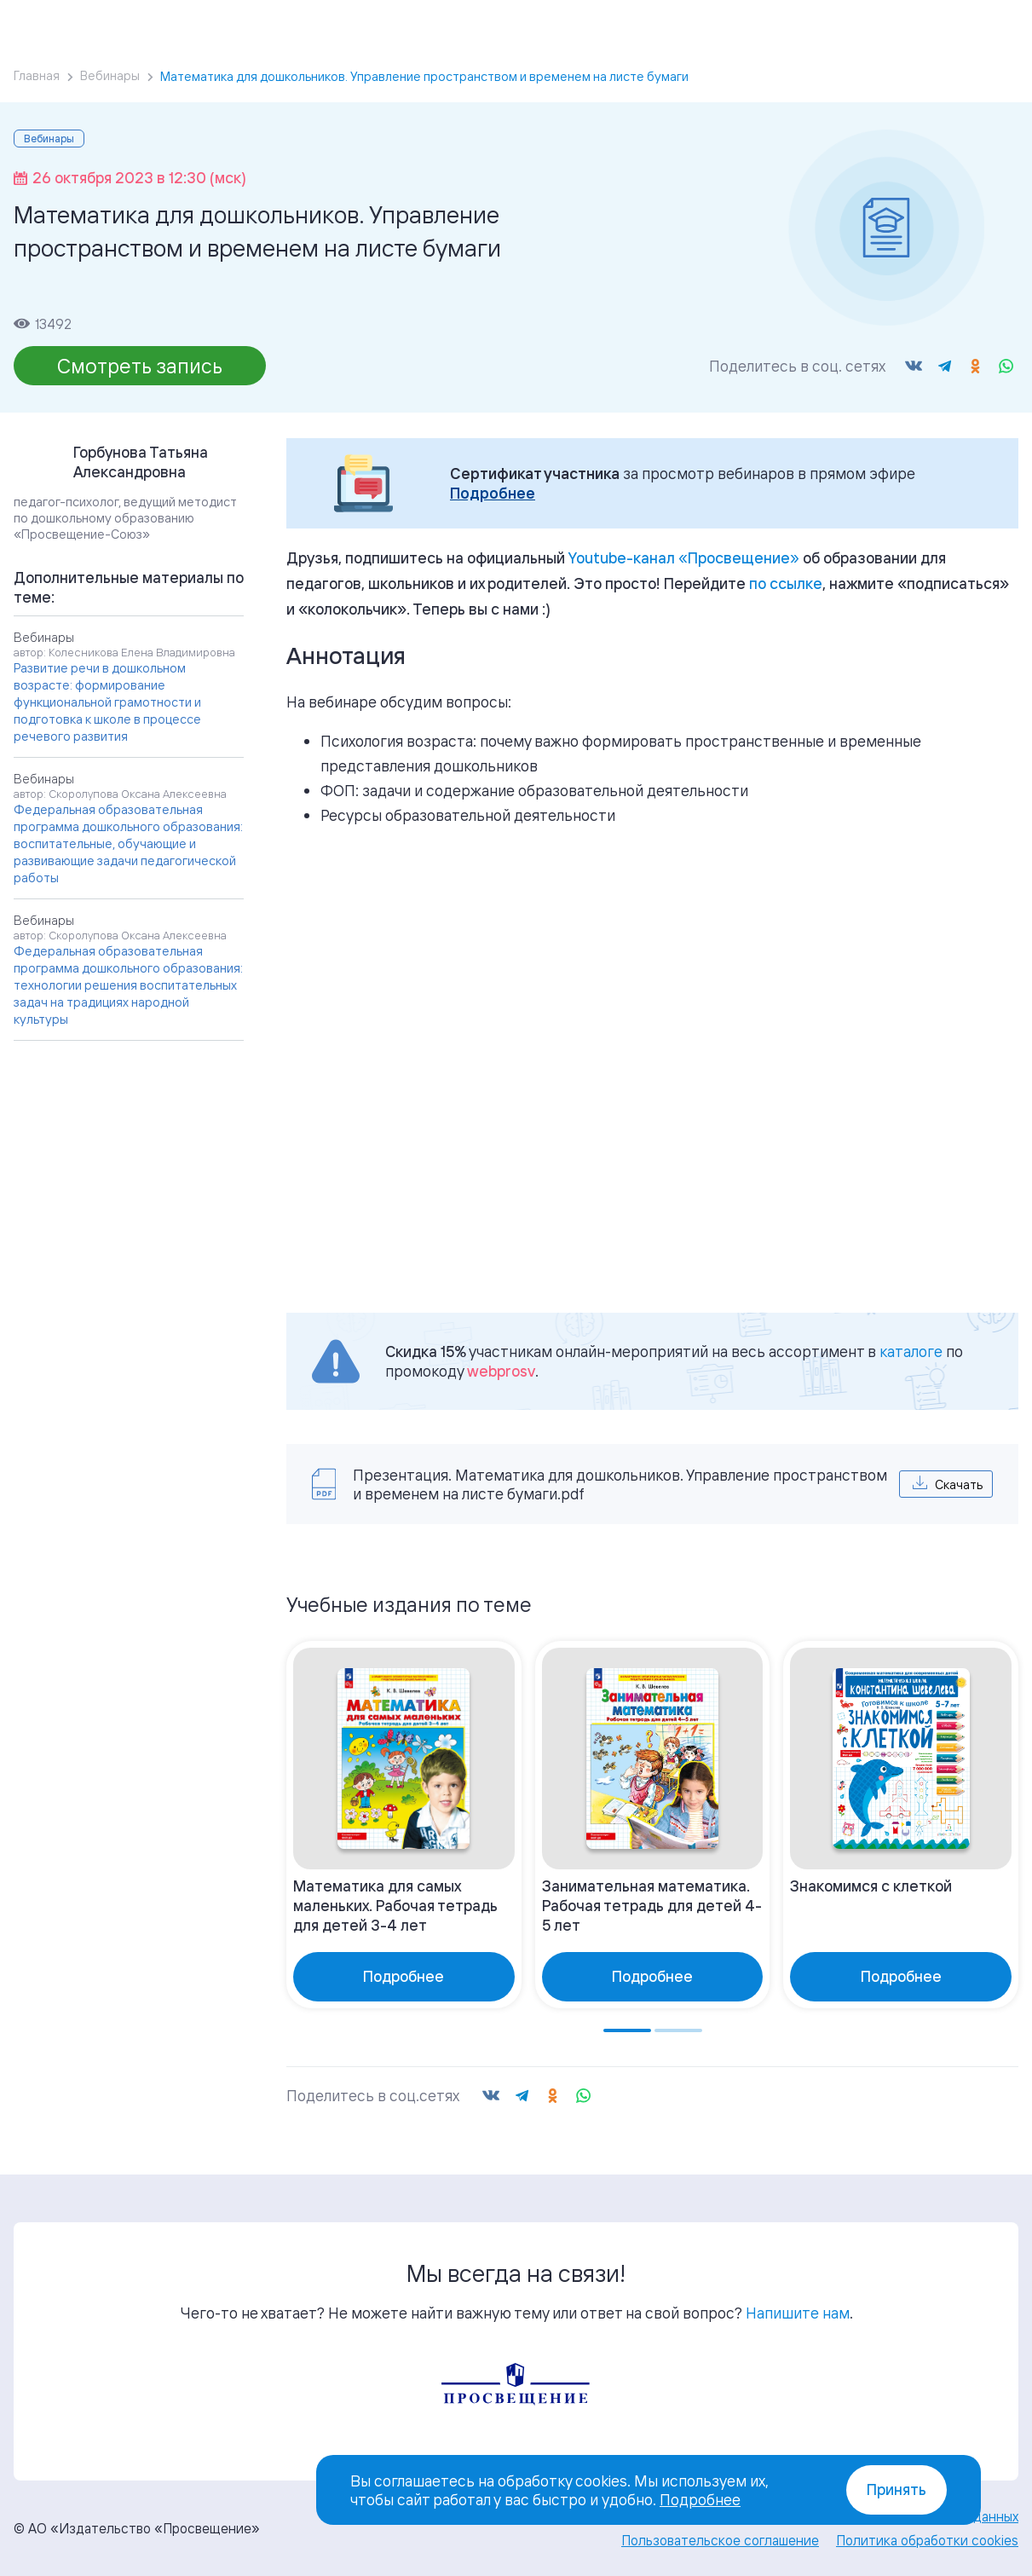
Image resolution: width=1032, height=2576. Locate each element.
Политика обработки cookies (927, 2540)
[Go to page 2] (678, 2030)
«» (683, 557)
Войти (891, 8)
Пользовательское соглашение (720, 2540)
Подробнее (492, 493)
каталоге (911, 1351)
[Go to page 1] (627, 2030)
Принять (896, 2489)
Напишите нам (798, 2312)
